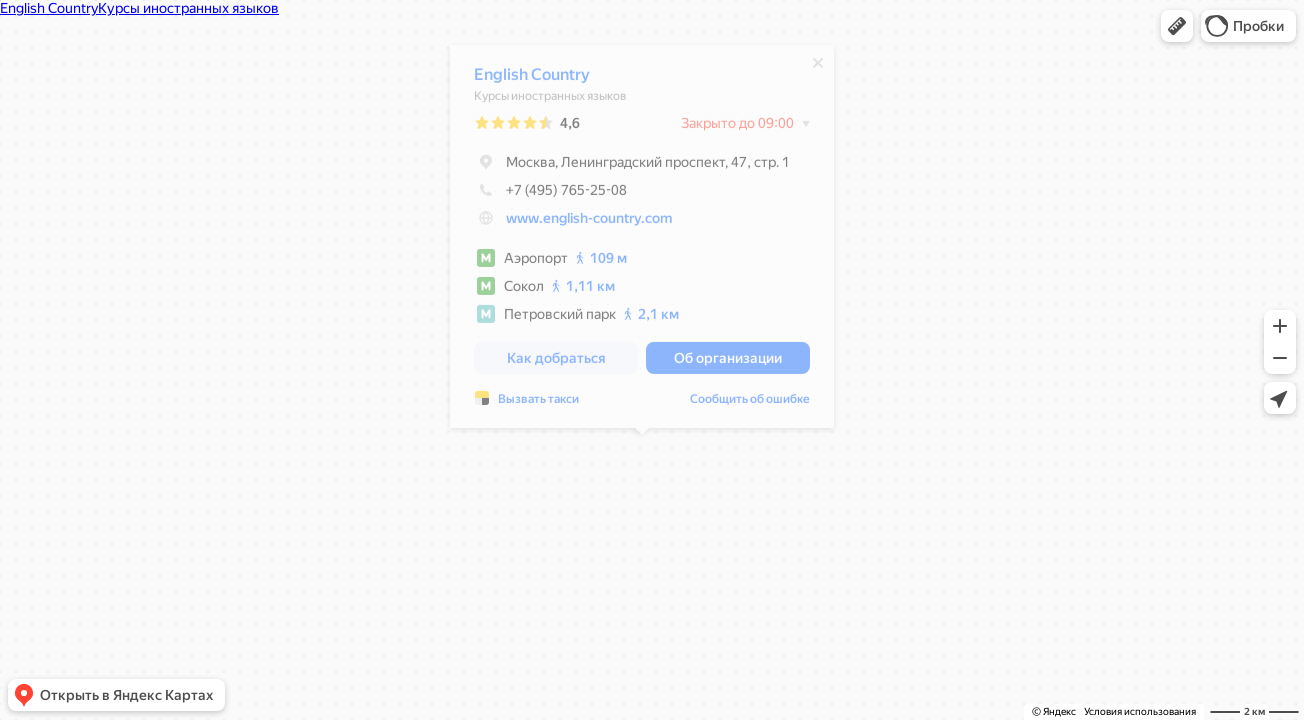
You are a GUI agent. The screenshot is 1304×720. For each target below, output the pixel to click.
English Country (532, 79)
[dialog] (642, 241)
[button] (1177, 26)
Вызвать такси (538, 404)
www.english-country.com (589, 223)
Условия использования (1140, 711)
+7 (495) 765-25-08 (550, 195)
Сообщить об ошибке (750, 404)
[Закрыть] (818, 68)
